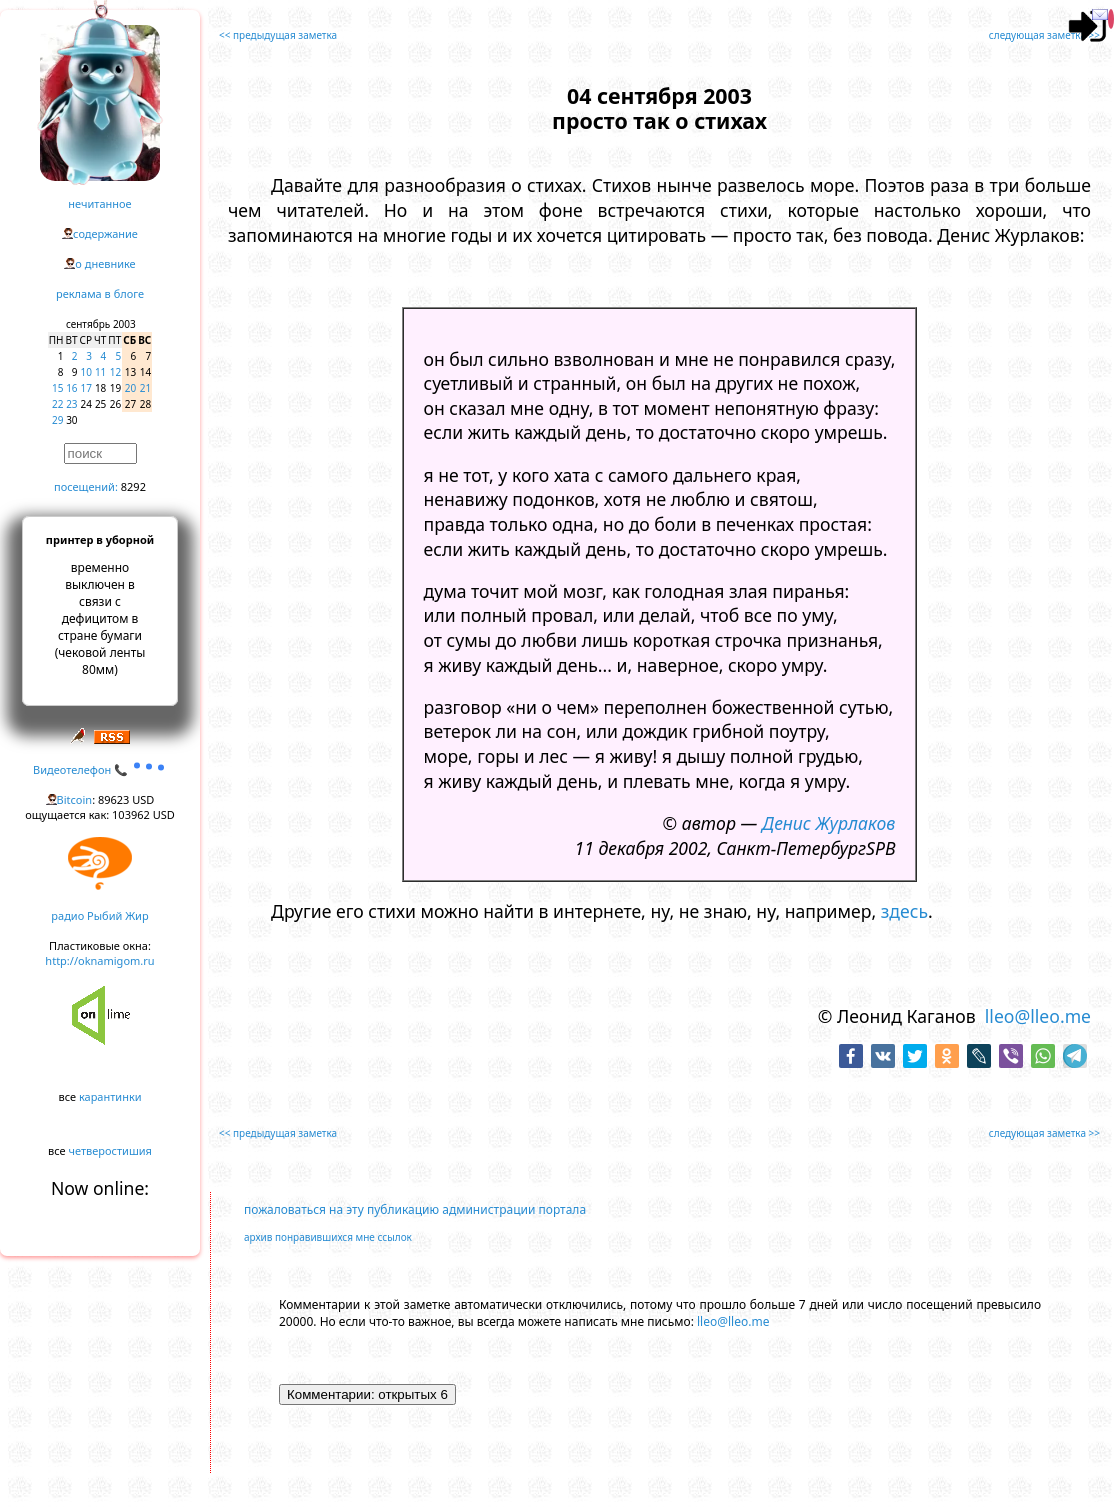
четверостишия (110, 1150)
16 (71, 388)
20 (130, 388)
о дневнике (105, 263)
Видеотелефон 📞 (100, 769)
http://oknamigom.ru (99, 960)
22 (57, 404)
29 (57, 420)
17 (86, 388)
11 (100, 372)
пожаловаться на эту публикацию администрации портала (415, 1209)
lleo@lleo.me (1038, 1016)
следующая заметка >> (1044, 35)
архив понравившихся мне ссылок (328, 1237)
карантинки (110, 1096)
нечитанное (99, 203)
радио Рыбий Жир (99, 915)
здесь (904, 911)
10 (86, 372)
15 (57, 388)
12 (115, 372)
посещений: (86, 486)
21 (145, 388)
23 (71, 404)
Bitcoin (75, 799)
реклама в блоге (100, 293)
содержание (105, 233)
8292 (133, 486)
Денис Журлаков (828, 823)
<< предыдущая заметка (278, 35)
